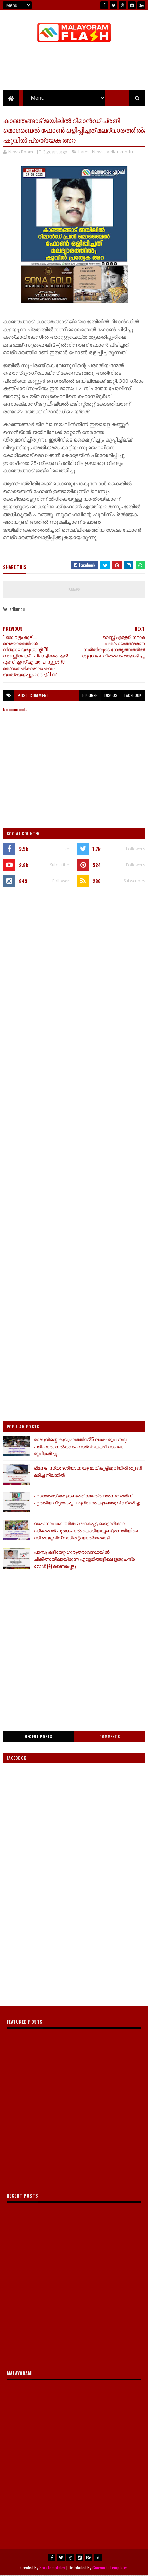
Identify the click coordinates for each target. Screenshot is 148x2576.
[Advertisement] (74, 972)
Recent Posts (38, 1737)
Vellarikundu (120, 153)
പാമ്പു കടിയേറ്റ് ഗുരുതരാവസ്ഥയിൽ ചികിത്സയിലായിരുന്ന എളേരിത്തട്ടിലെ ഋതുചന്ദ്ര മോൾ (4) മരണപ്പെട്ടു (84, 1559)
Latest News (91, 153)
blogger (90, 696)
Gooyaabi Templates (110, 2568)
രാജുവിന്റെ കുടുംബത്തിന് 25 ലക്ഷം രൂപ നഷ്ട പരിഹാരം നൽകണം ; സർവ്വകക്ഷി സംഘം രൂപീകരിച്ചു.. (80, 1447)
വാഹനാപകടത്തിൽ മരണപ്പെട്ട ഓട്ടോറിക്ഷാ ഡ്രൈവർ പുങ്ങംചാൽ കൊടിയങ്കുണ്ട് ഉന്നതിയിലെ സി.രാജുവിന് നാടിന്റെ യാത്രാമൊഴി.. (86, 1530)
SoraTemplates (52, 2568)
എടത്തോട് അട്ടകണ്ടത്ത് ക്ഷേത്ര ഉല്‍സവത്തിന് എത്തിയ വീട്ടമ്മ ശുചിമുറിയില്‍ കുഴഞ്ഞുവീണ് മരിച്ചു (87, 1500)
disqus (111, 696)
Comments (109, 1737)
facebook (132, 696)
